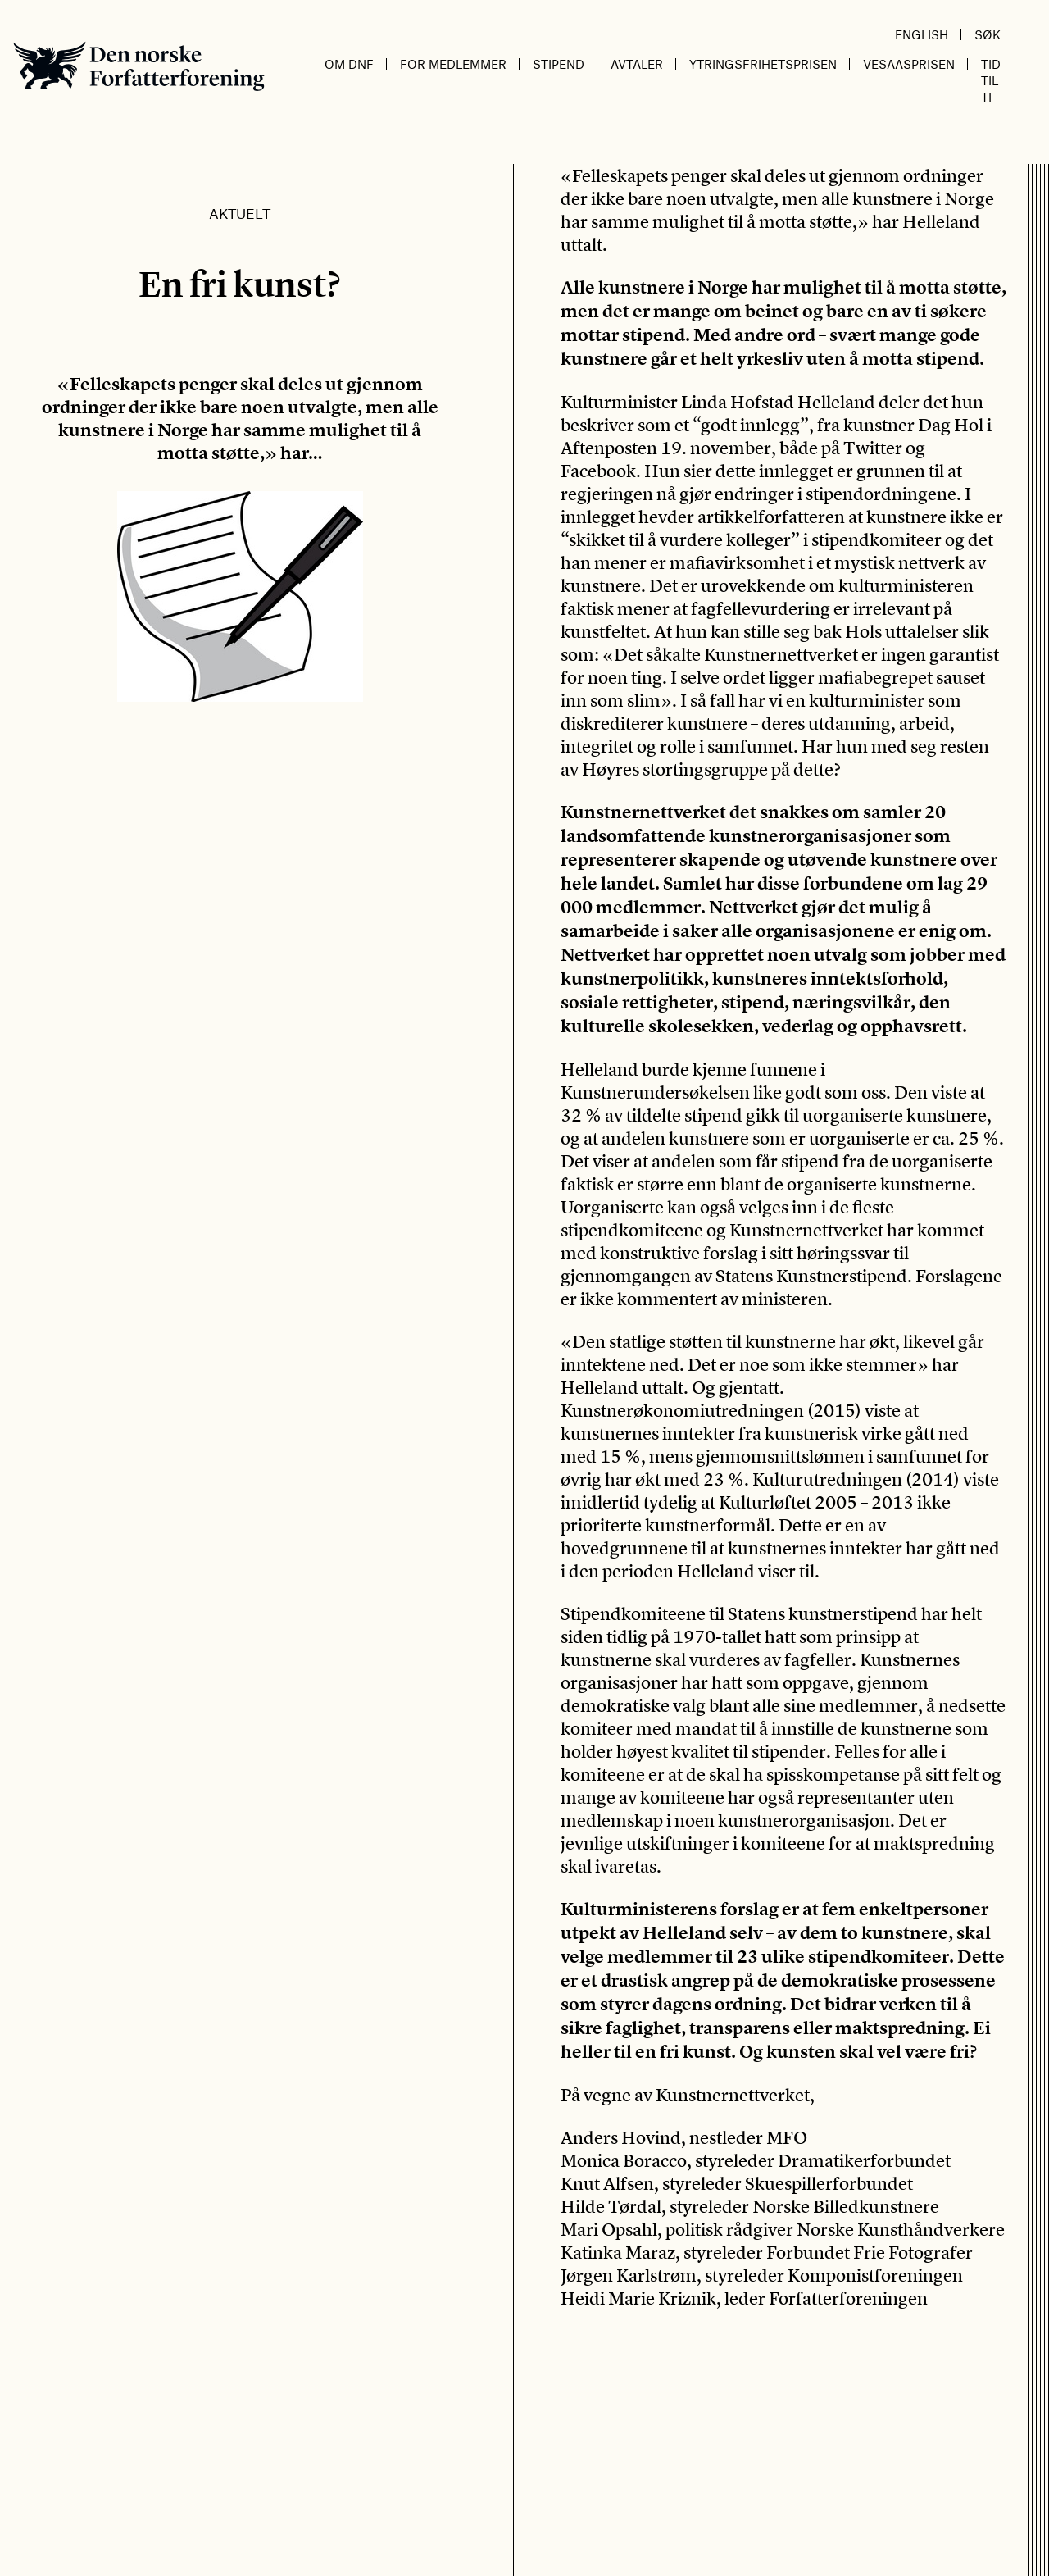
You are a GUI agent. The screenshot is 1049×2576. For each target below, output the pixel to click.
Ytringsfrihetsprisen (763, 64)
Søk (987, 34)
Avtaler (637, 64)
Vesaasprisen (909, 64)
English (921, 34)
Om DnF (349, 64)
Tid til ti (991, 80)
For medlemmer (453, 64)
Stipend (558, 64)
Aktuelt (239, 213)
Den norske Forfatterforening (139, 66)
